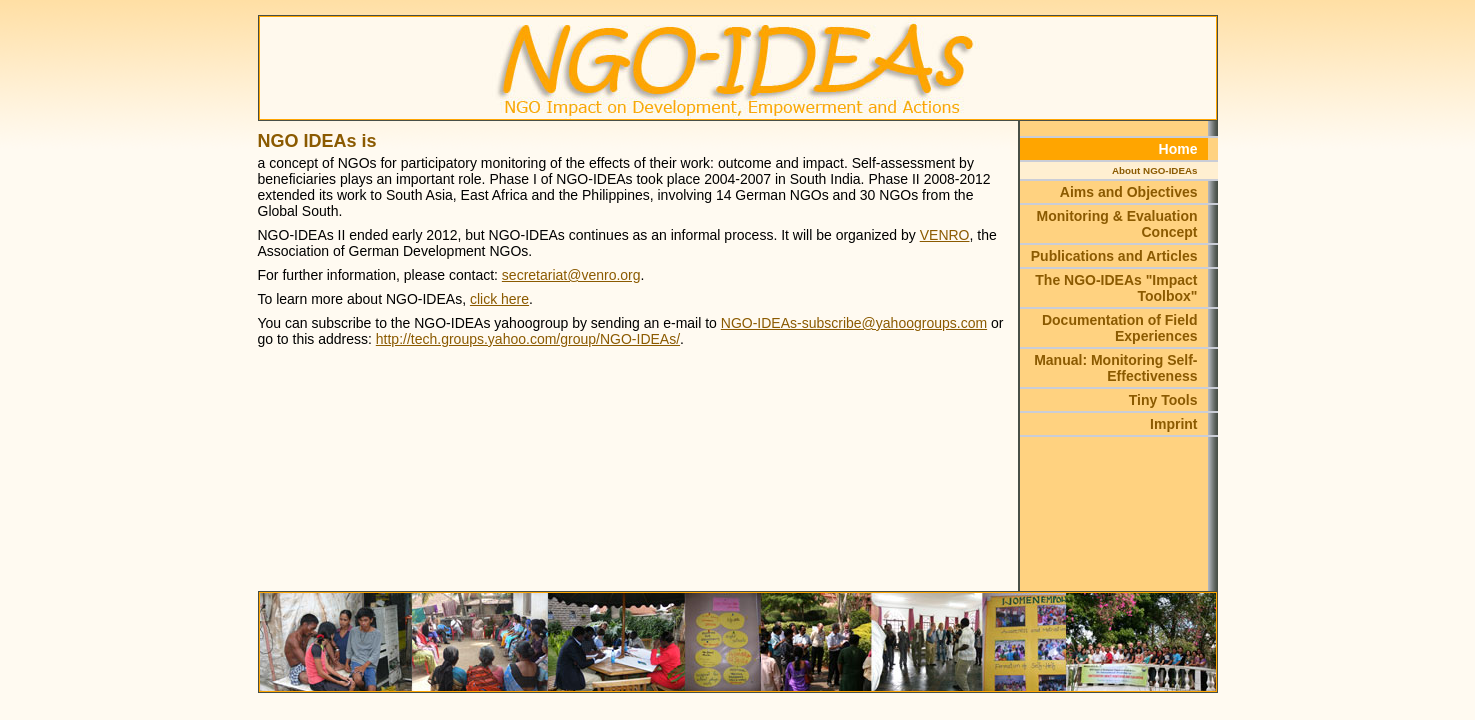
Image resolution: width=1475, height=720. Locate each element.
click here (499, 299)
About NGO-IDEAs (1154, 170)
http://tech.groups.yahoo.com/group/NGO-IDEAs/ (528, 339)
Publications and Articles (1114, 256)
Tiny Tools (1163, 400)
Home (1178, 149)
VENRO (945, 235)
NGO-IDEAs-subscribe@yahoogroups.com (854, 323)
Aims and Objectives (1129, 192)
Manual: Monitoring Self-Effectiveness (1115, 368)
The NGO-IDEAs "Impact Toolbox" (1116, 288)
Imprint (1173, 424)
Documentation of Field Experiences (1120, 328)
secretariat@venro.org (571, 275)
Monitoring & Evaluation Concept (1117, 224)
